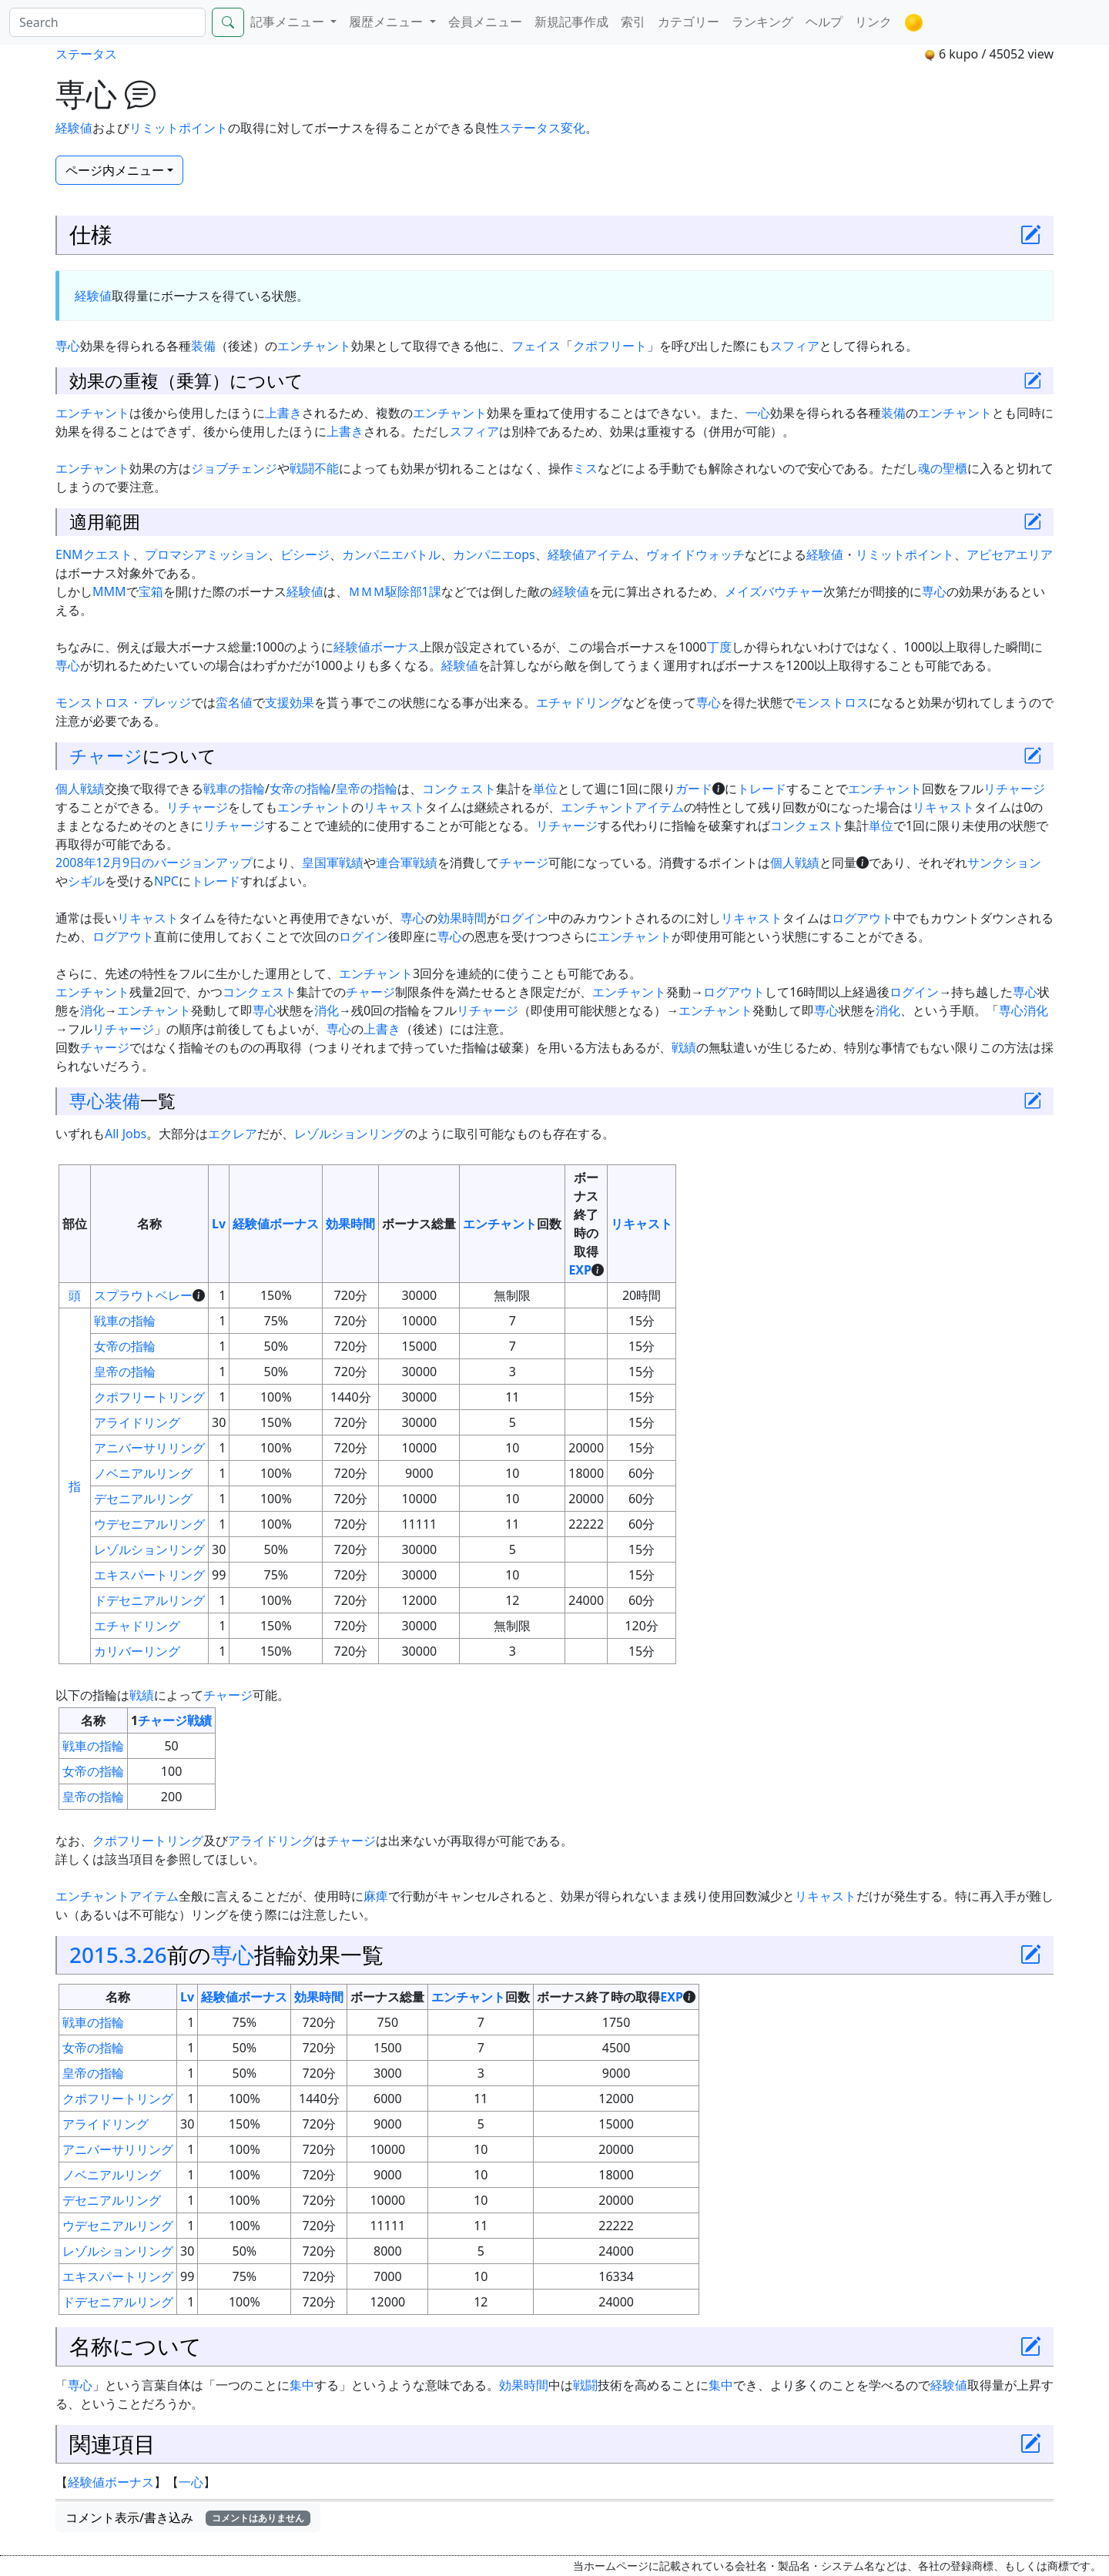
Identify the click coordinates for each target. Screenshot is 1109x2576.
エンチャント (314, 345)
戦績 (684, 1047)
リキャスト (394, 807)
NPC (166, 881)
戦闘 (585, 2385)
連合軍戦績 (406, 862)
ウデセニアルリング (149, 1524)
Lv (219, 1223)
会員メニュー (485, 21)
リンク (873, 21)
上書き (283, 412)
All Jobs (125, 1133)
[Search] (107, 22)
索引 (633, 21)
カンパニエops (494, 554)
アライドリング (137, 1422)
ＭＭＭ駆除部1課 (394, 591)
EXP (579, 1269)
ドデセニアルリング (149, 1600)
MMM (109, 591)
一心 (757, 412)
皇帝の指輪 (366, 788)
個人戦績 (80, 788)
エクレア (232, 1133)
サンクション (1004, 862)
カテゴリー (688, 21)
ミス (585, 468)
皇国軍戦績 (333, 862)
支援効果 (289, 702)
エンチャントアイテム (622, 807)
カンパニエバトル (391, 554)
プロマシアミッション (206, 554)
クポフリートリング (149, 1396)
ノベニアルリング (143, 1473)
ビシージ (305, 554)
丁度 (719, 646)
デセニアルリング (143, 1498)
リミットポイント (178, 127)
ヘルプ (824, 21)
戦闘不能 (314, 468)
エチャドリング (579, 702)
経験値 (73, 127)
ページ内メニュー (114, 170)
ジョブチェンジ (234, 468)
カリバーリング (137, 1651)
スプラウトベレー (143, 1295)
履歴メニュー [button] (387, 21)
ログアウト (862, 917)
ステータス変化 (542, 127)
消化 (92, 1010)
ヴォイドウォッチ (695, 554)
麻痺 (376, 1896)
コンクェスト (459, 788)
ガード (693, 788)
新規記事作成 (571, 21)
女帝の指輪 (300, 788)
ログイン (523, 917)
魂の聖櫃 (942, 468)
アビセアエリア (1010, 554)
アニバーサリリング (149, 1447)
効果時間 (462, 917)
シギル (86, 881)
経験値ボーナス (376, 646)
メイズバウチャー (774, 591)
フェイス (536, 345)
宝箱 (151, 591)
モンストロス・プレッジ (123, 702)
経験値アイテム (591, 554)
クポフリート (610, 345)
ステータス (86, 53)
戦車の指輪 (234, 788)
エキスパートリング (149, 1574)
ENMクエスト (93, 554)
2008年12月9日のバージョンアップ (154, 862)
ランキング (762, 21)
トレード (761, 788)
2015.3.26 (118, 1954)
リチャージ (1014, 788)
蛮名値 (234, 702)
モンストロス (832, 702)
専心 (67, 345)
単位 (545, 788)
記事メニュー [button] (288, 21)
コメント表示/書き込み (187, 2517)
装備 (203, 345)
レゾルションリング (349, 1133)
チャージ (105, 755)
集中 (302, 2385)
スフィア (794, 345)
